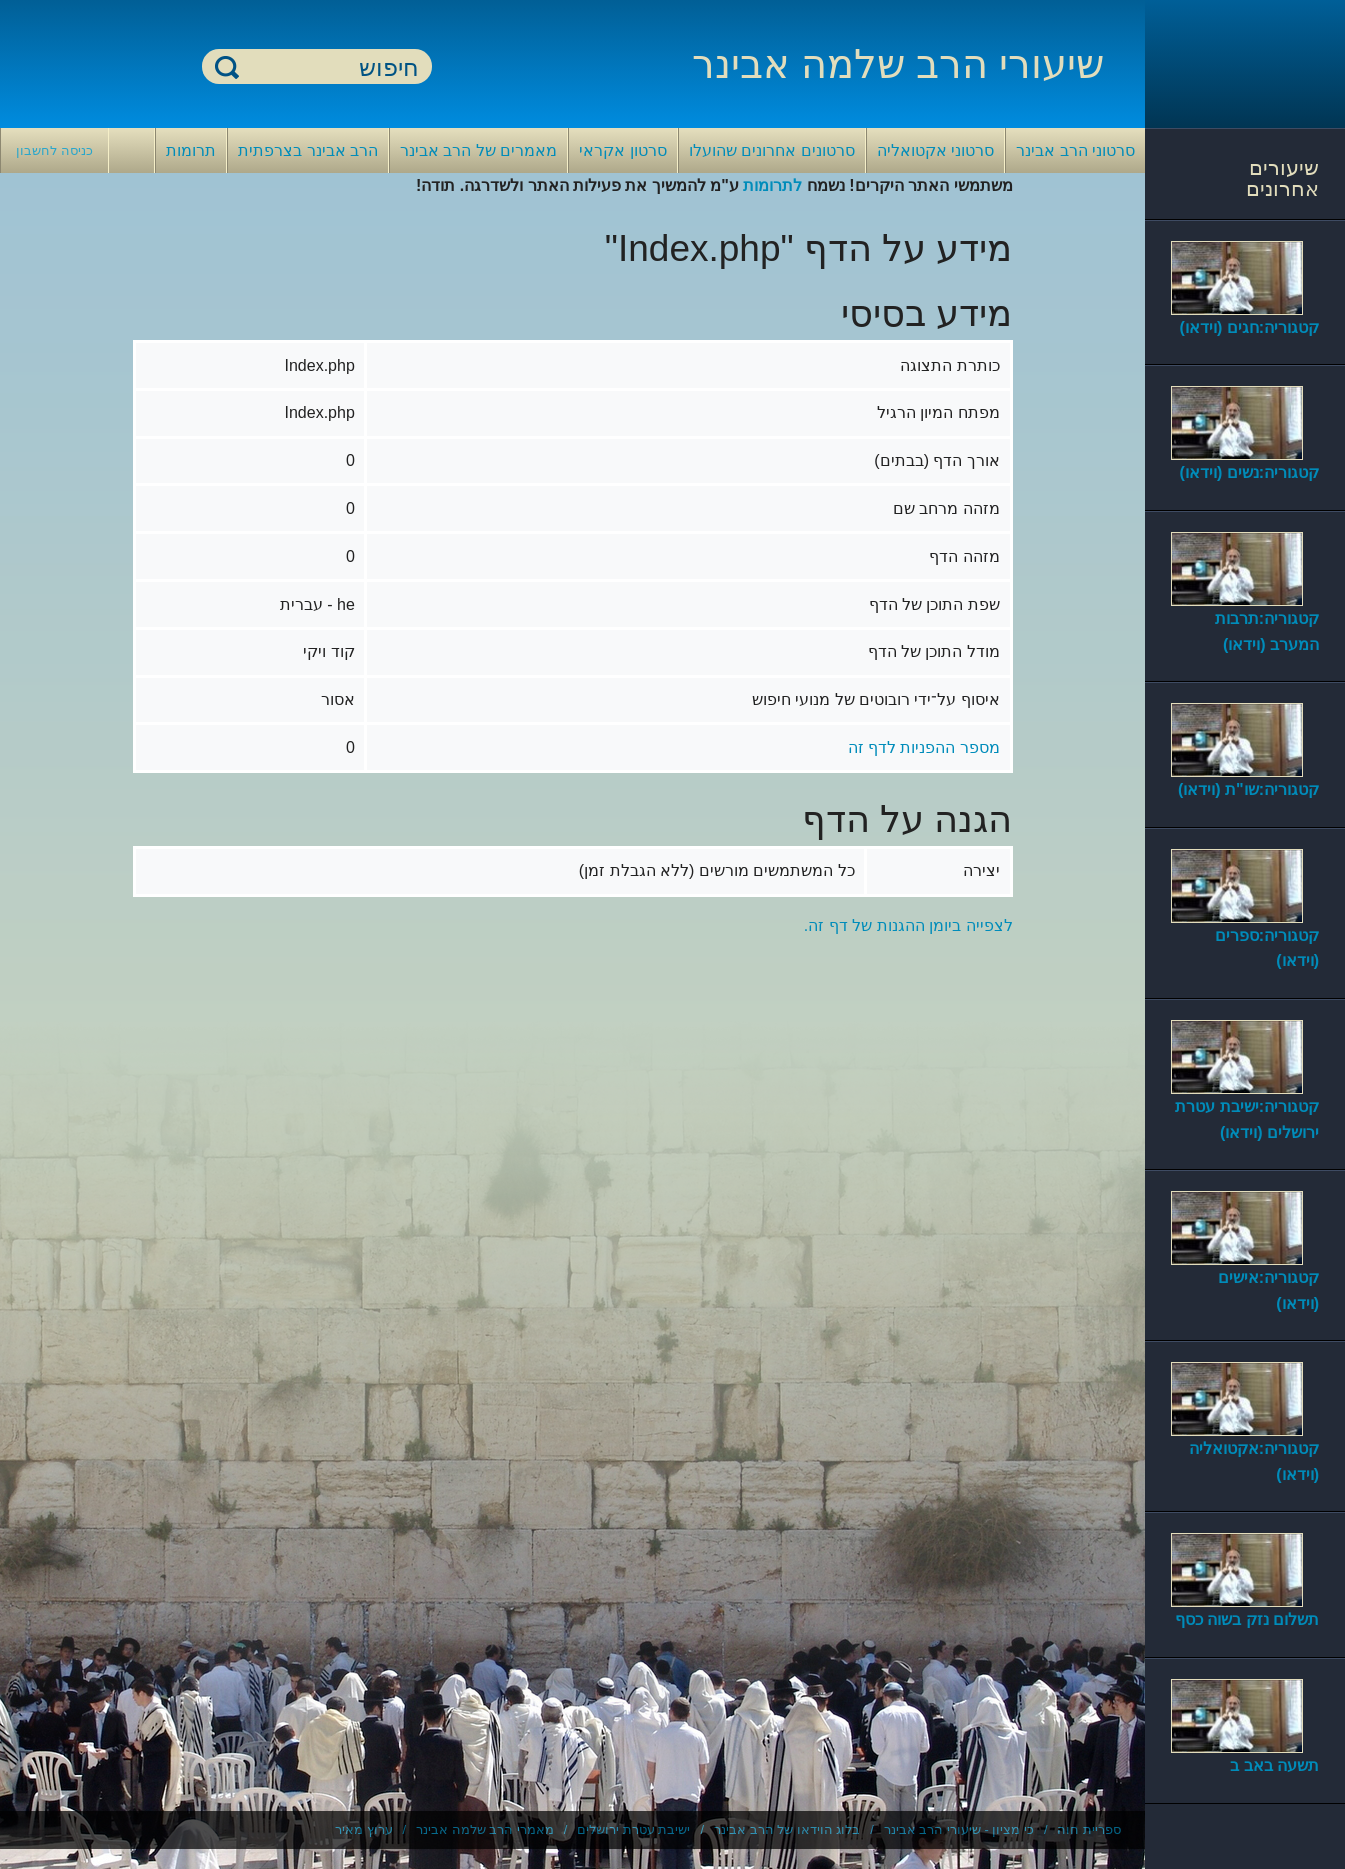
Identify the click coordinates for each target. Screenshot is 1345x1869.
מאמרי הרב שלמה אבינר (485, 1829)
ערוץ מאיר (364, 1829)
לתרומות (772, 185)
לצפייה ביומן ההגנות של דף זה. (908, 925)
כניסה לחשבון (54, 150)
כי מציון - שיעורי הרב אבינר (959, 1829)
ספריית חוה (1089, 1829)
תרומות (191, 150)
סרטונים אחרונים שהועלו (772, 150)
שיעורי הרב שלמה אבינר (898, 64)
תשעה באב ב (1274, 1765)
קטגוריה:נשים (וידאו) (1249, 472)
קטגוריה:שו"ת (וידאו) (1248, 789)
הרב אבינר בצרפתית (308, 150)
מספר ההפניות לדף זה (924, 747)
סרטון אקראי (622, 150)
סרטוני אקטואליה (935, 150)
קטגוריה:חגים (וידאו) (1249, 327)
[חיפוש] (329, 67)
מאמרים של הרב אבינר (478, 150)
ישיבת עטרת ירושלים (633, 1829)
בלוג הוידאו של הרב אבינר (787, 1829)
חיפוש (227, 66)
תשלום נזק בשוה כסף (1247, 1619)
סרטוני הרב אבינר (1075, 150)
